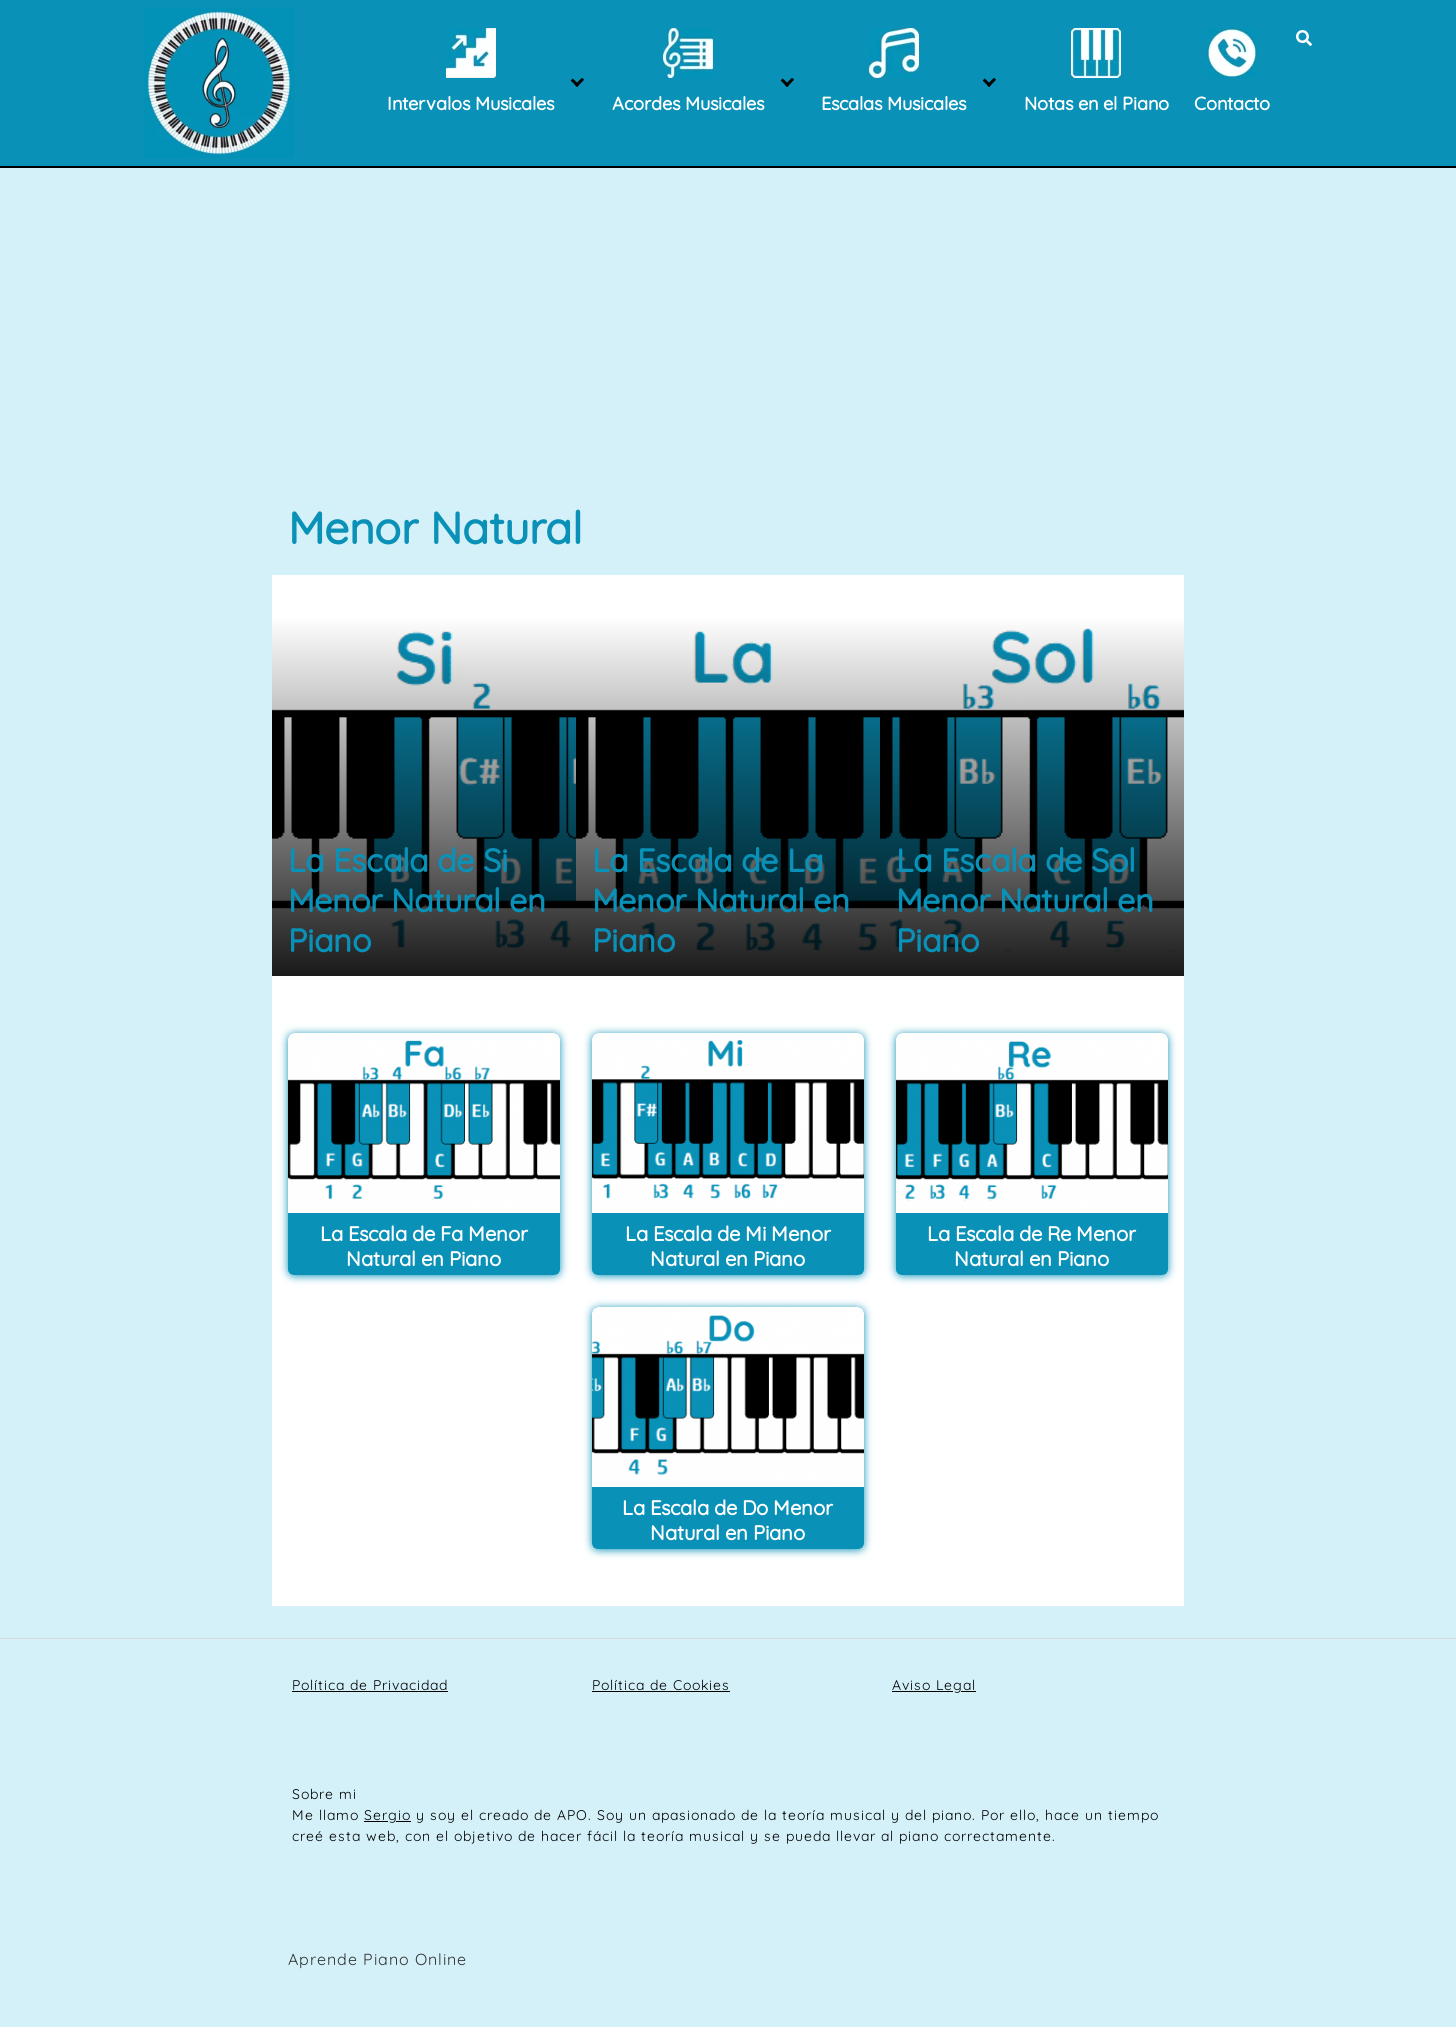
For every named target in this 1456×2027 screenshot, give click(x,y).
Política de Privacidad (370, 1685)
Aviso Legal (934, 1685)
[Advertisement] (728, 350)
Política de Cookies (661, 1685)
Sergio (387, 1815)
